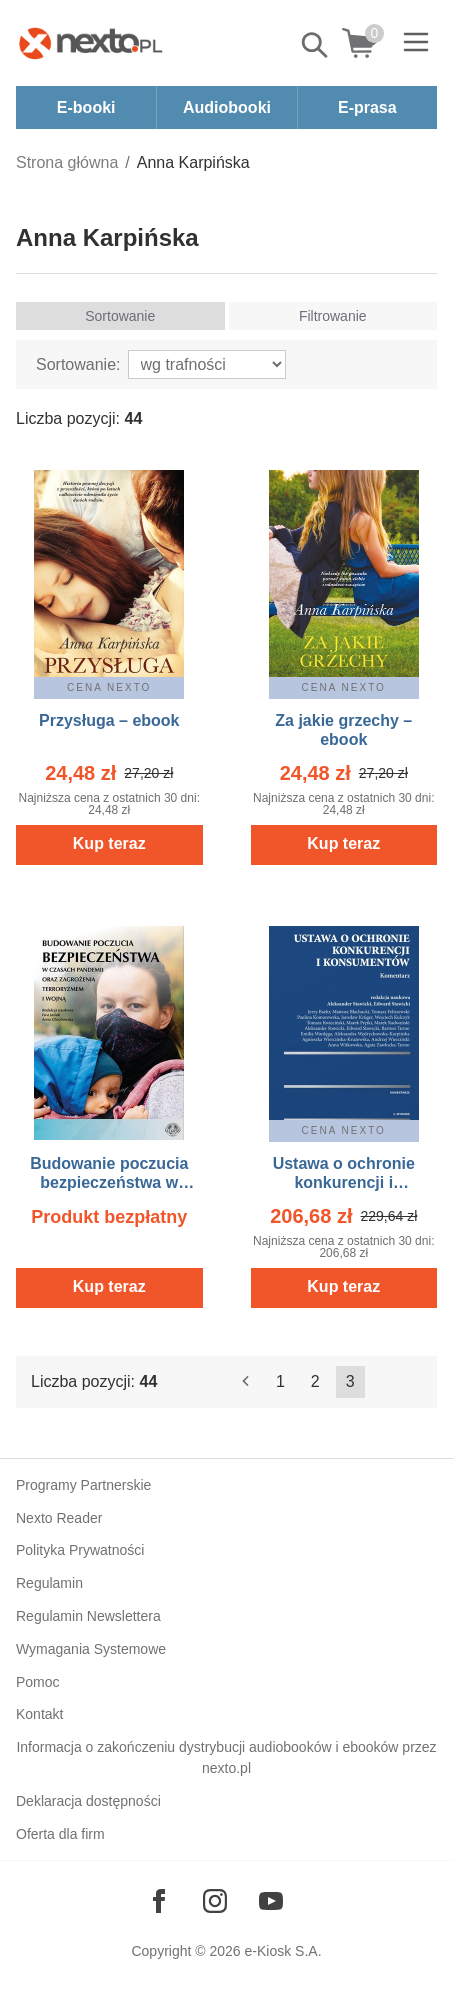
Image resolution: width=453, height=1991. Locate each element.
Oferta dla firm (60, 1834)
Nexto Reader (59, 1518)
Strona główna (67, 162)
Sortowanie (120, 316)
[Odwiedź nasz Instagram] (215, 1901)
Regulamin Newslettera (88, 1616)
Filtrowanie (333, 316)
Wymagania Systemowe (91, 1649)
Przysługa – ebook (109, 720)
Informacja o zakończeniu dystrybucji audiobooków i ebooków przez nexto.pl (226, 1757)
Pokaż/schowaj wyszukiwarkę (316, 45)
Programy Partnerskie (83, 1485)
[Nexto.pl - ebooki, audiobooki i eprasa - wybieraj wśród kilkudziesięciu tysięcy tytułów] (91, 43)
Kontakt (39, 1714)
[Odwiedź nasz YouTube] (271, 1901)
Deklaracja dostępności (88, 1801)
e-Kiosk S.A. (283, 1951)
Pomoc (38, 1682)
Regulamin (49, 1583)
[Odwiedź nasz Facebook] (159, 1901)
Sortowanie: (78, 364)
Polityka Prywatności (80, 1550)
